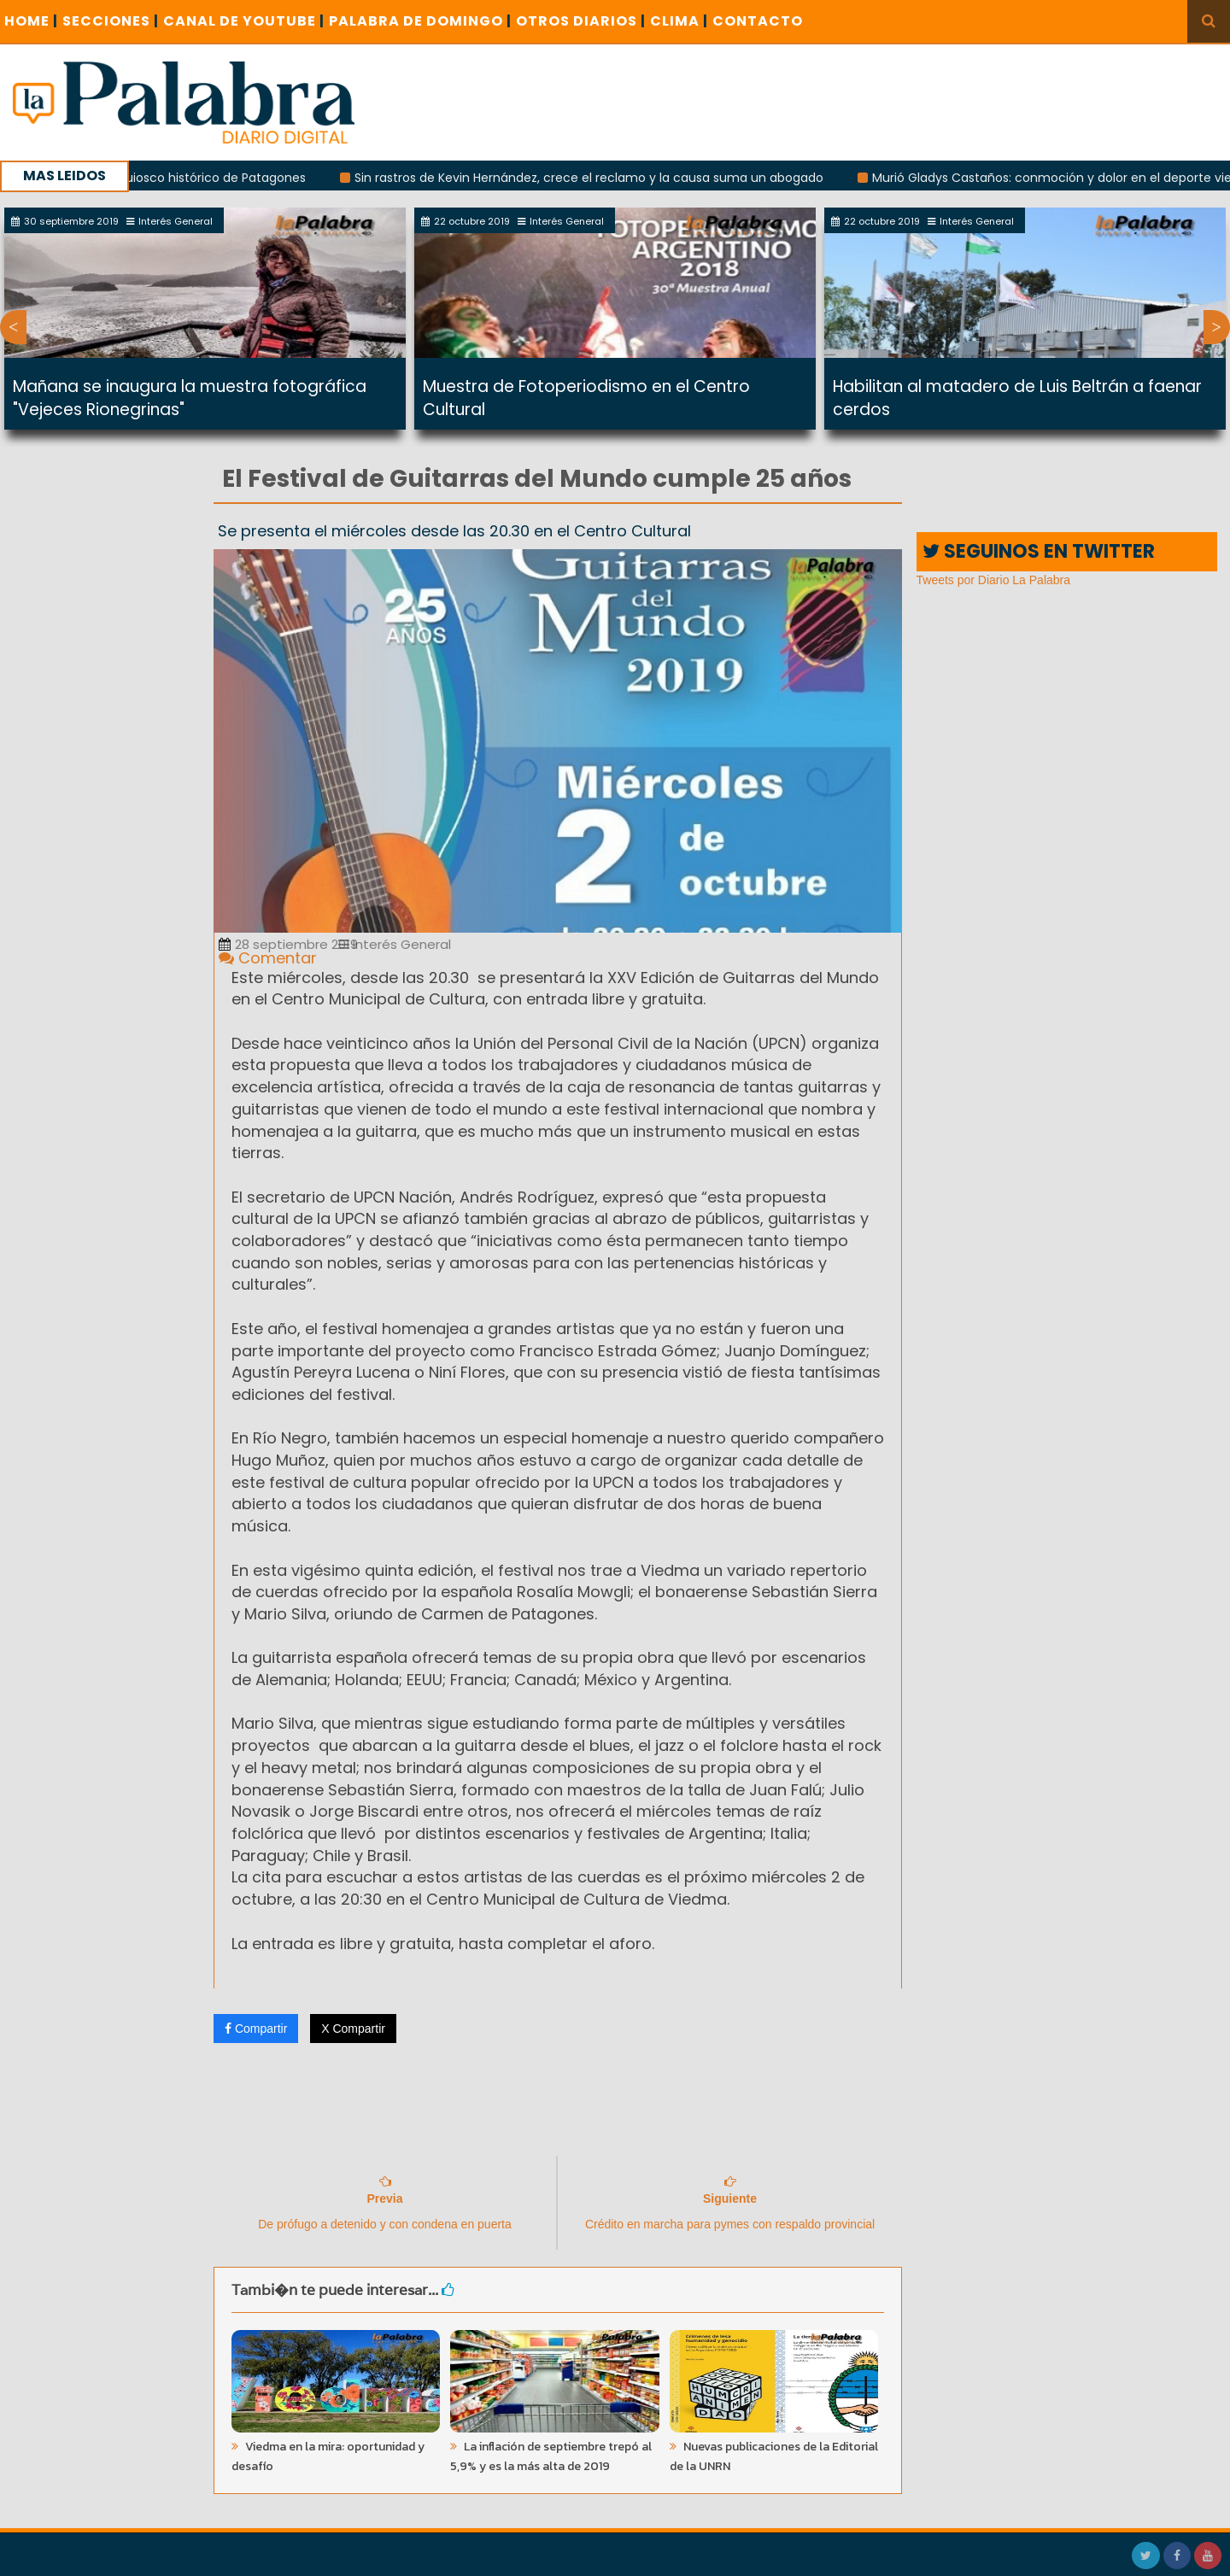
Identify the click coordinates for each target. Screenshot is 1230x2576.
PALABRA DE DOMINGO (420, 21)
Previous (13, 327)
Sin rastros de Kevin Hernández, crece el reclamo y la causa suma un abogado (594, 177)
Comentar (268, 958)
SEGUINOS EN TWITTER (1038, 551)
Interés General (394, 944)
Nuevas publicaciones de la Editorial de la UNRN (774, 2456)
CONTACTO (757, 21)
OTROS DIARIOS (581, 21)
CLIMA (679, 21)
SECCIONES (110, 21)
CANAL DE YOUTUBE (244, 21)
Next (1217, 327)
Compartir (256, 2028)
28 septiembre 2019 (288, 944)
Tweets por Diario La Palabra (994, 580)
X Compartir (353, 2028)
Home (31, 21)
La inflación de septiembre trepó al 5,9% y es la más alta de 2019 (551, 2456)
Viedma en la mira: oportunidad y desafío (328, 2456)
